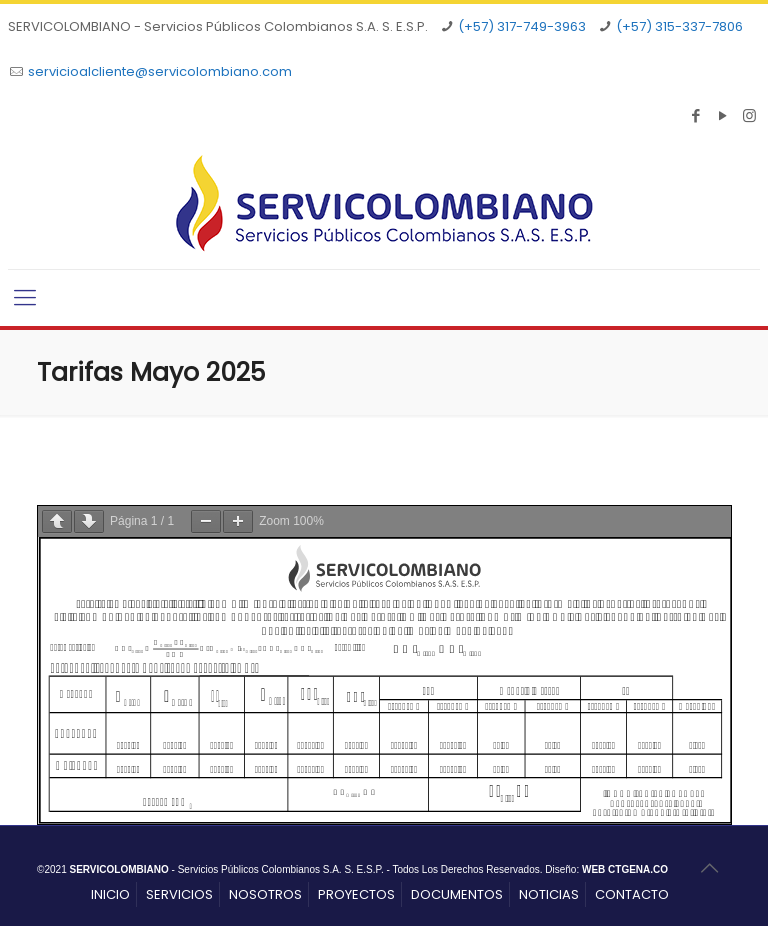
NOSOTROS (265, 894)
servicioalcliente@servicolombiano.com (160, 71)
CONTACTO (632, 894)
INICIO (110, 894)
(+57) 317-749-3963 (522, 26)
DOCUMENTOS (457, 894)
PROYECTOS (356, 894)
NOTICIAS (549, 894)
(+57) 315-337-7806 (679, 26)
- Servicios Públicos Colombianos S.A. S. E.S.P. (226, 869)
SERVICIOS (179, 894)
